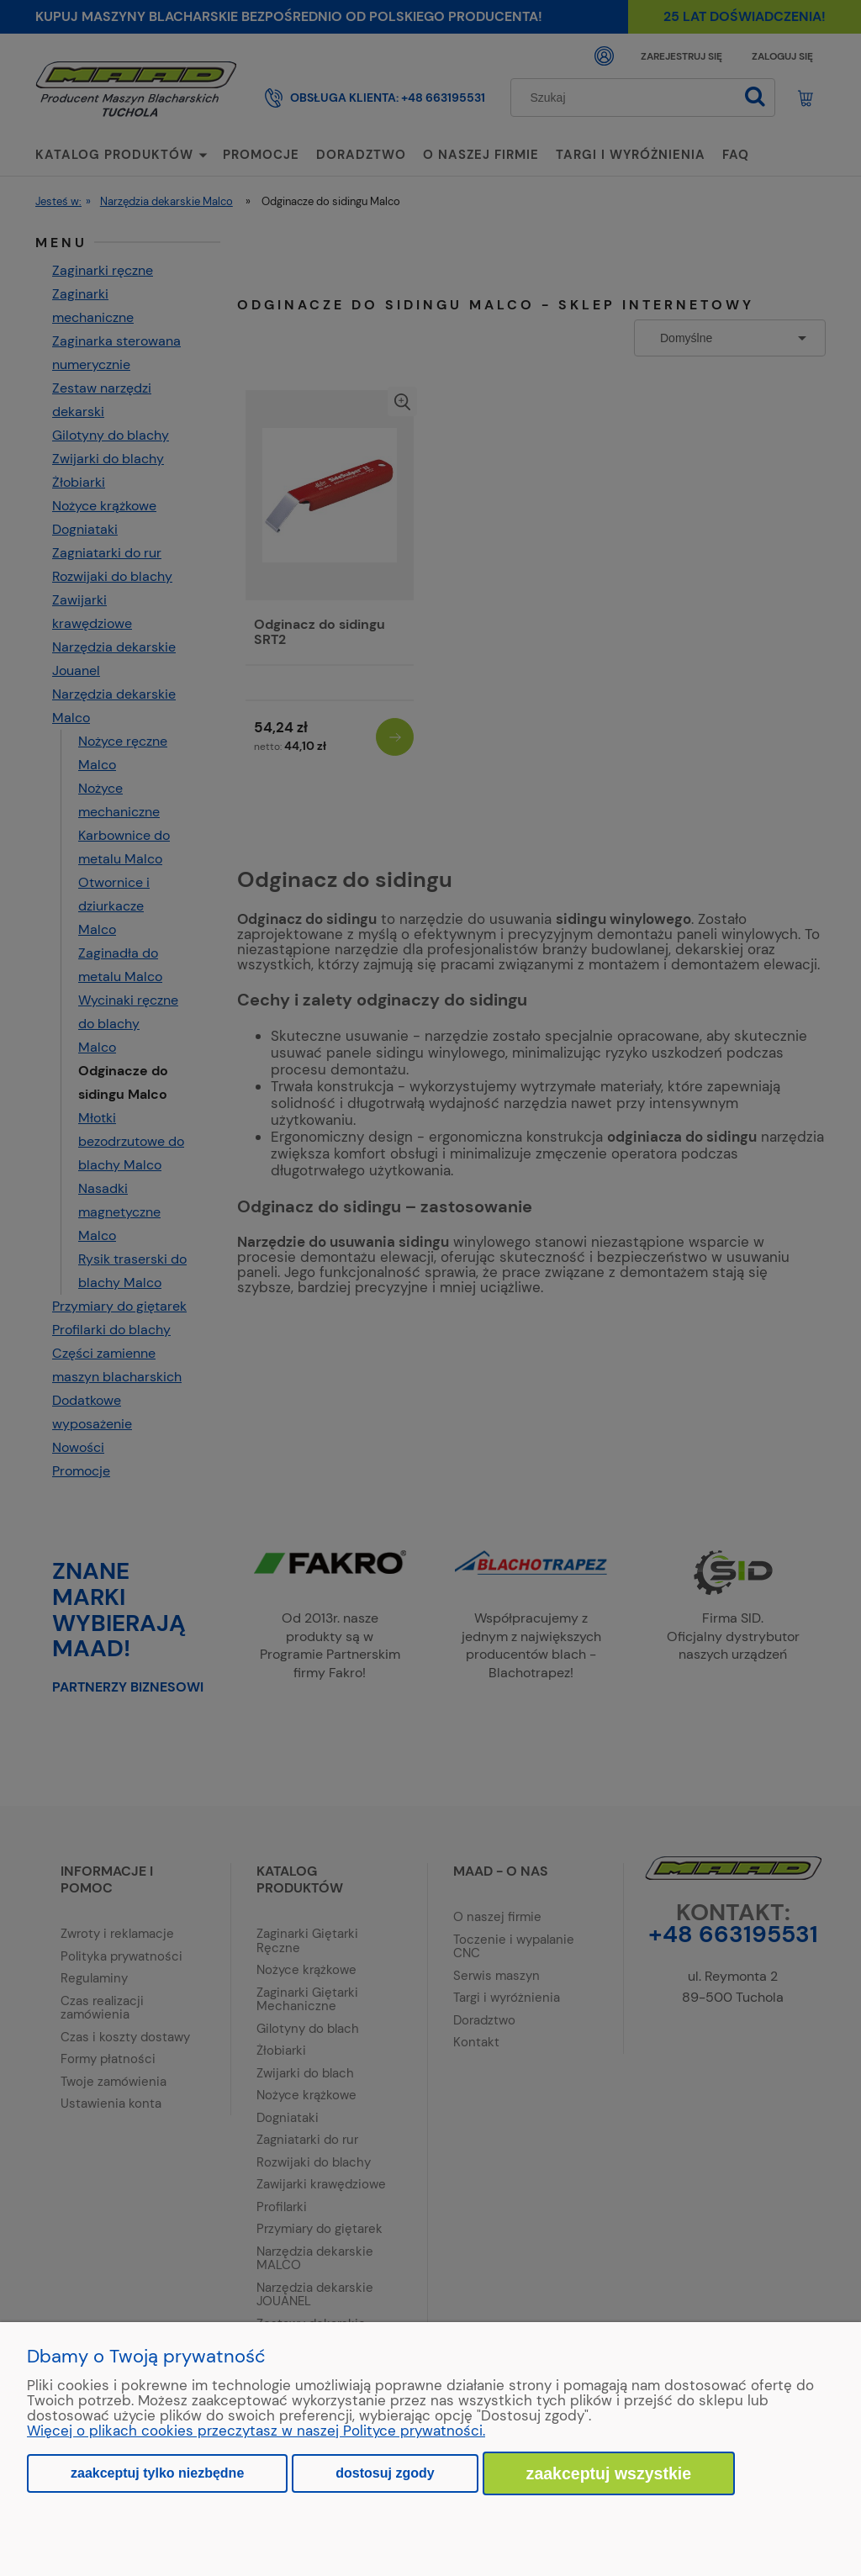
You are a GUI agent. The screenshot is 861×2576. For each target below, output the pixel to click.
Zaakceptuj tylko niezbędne (157, 2473)
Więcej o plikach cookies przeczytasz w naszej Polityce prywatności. (256, 2430)
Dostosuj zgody (384, 2473)
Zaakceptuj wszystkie (609, 2473)
